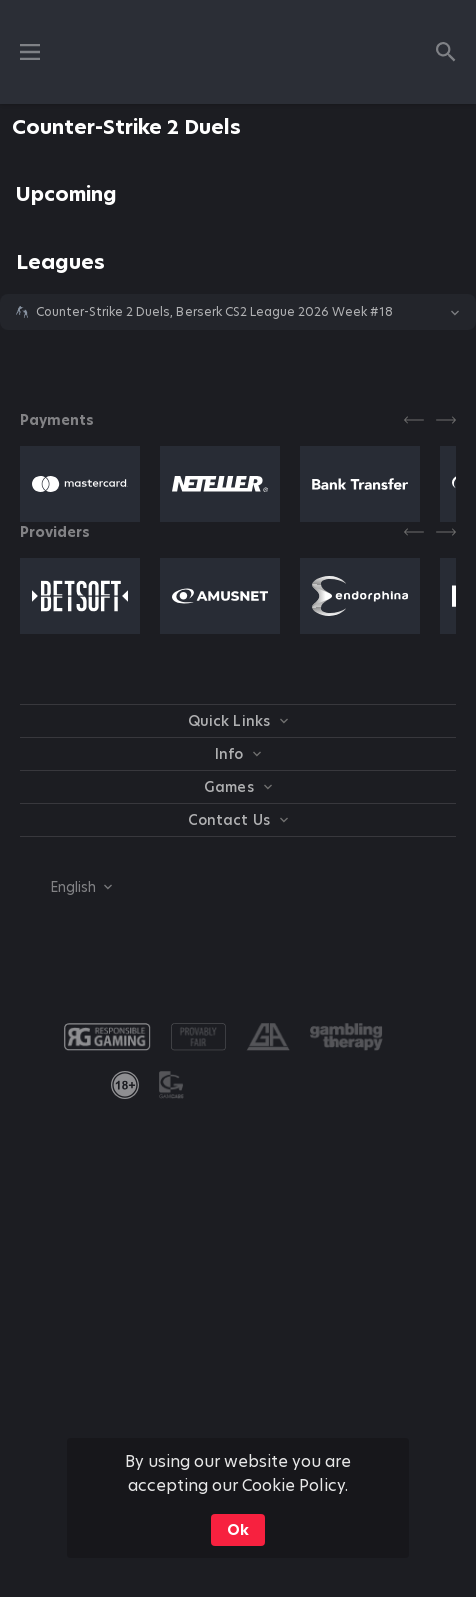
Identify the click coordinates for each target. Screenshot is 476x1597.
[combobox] (66, 887)
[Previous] (414, 420)
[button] (238, 312)
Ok (238, 1530)
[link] (125, 1085)
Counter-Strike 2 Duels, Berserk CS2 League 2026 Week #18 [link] (214, 312)
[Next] (446, 420)
